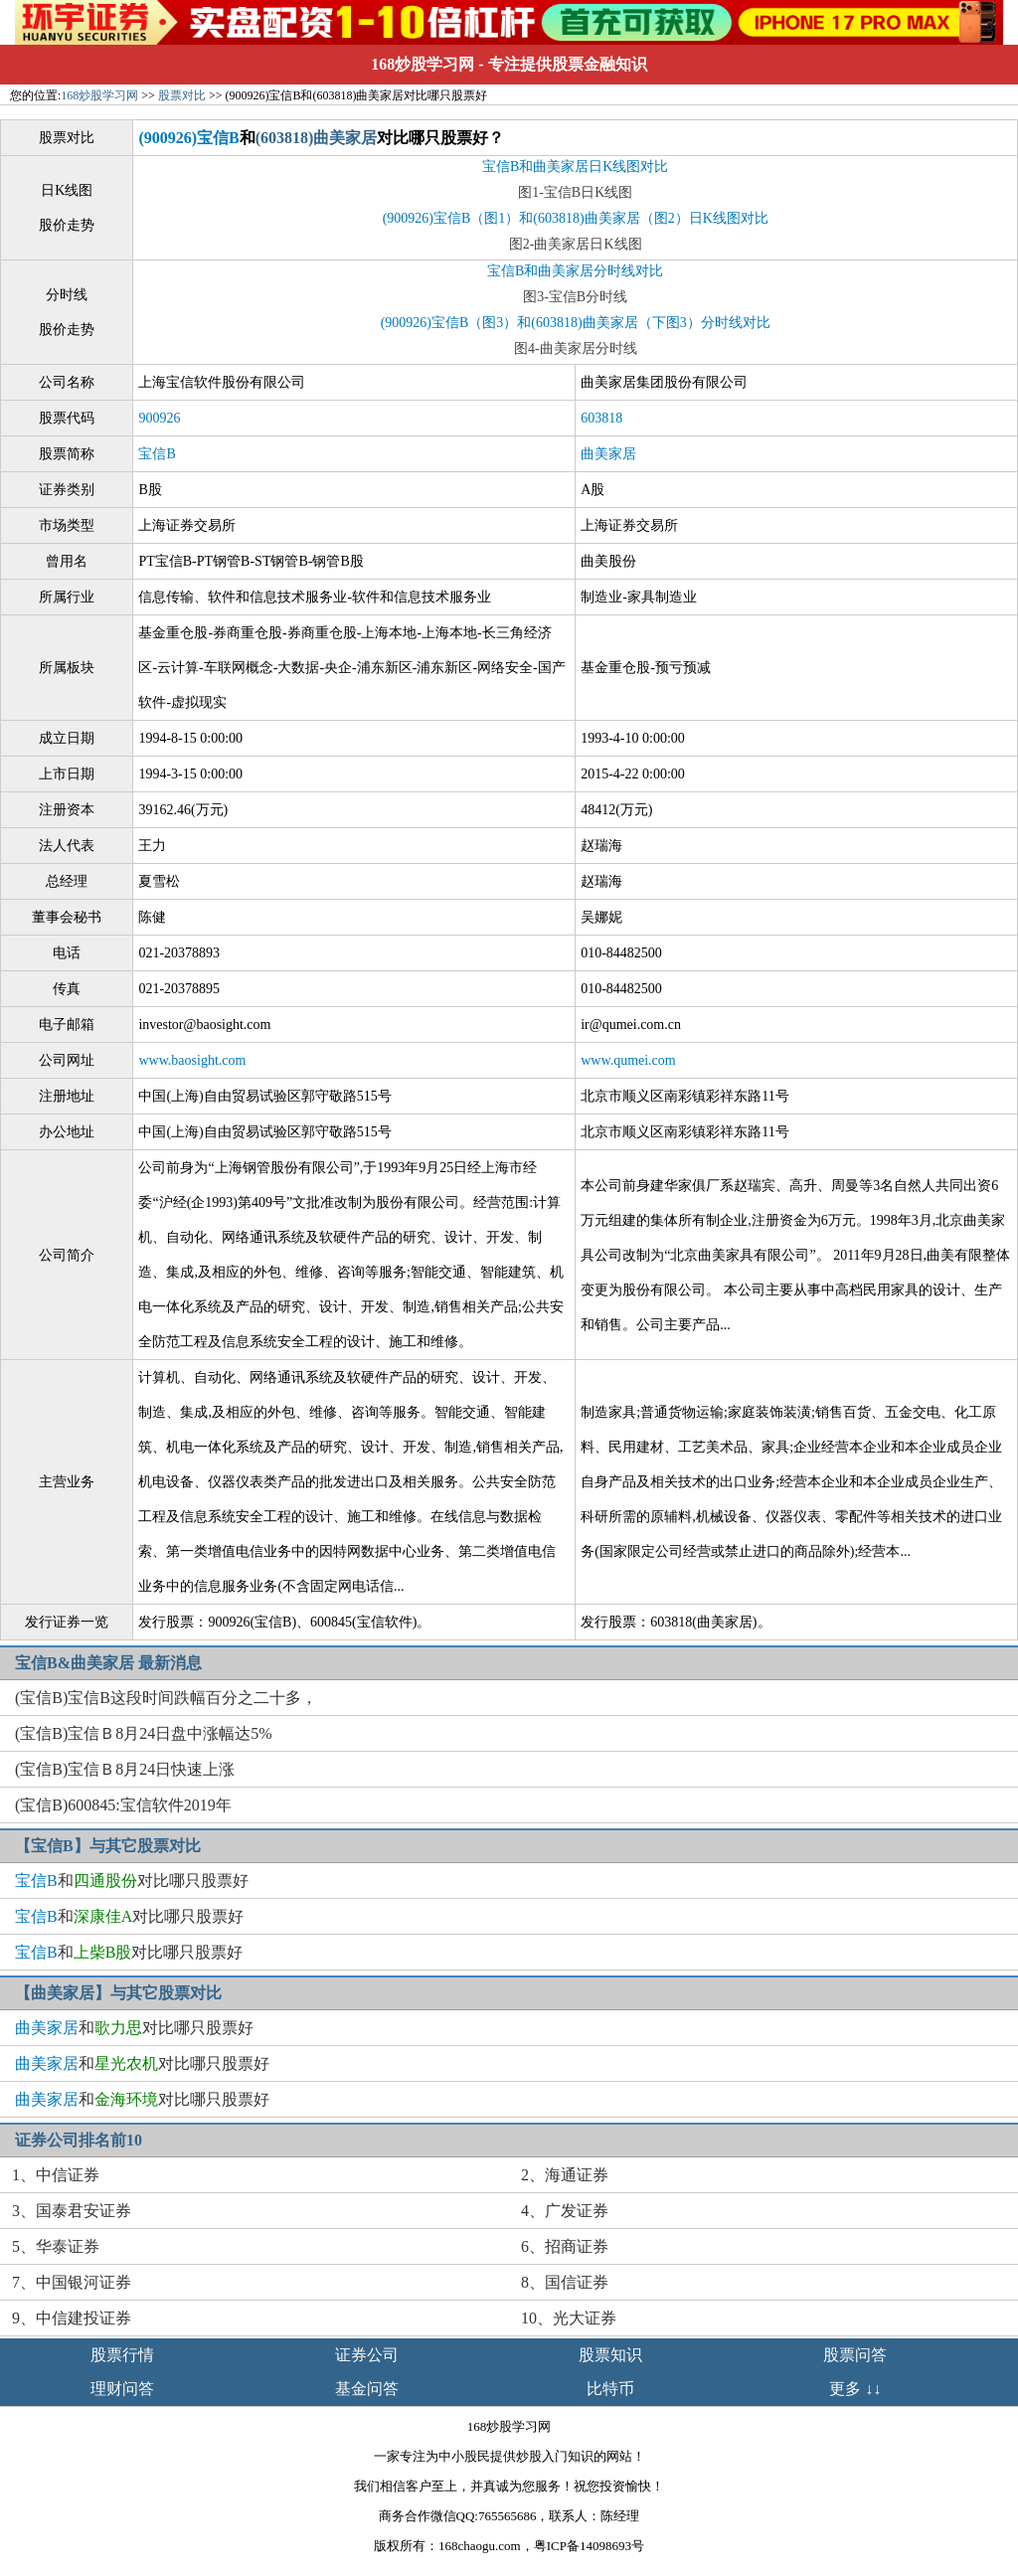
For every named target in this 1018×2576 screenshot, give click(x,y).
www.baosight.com (192, 1060)
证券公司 (367, 2354)
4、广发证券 (564, 2210)
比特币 (610, 2388)
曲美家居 (608, 453)
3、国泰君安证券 (71, 2210)
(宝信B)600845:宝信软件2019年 (123, 1805)
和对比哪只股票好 (132, 1880)
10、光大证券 (568, 2318)
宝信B (156, 453)
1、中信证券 (55, 2174)
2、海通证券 (564, 2174)
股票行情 (122, 2354)
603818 (601, 418)
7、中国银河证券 (71, 2282)
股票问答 (855, 2354)
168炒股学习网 (422, 64)
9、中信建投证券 (71, 2318)
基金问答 (367, 2388)
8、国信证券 (564, 2282)
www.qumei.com (628, 1060)
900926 (159, 418)
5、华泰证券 (55, 2246)
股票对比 (182, 95)
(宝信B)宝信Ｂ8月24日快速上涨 (125, 1769)
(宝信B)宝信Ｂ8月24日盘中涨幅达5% (143, 1733)
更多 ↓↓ (855, 2388)
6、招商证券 (564, 2246)
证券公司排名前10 (78, 2140)
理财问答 (122, 2388)
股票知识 (610, 2354)
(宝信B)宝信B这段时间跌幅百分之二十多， (166, 1697)
